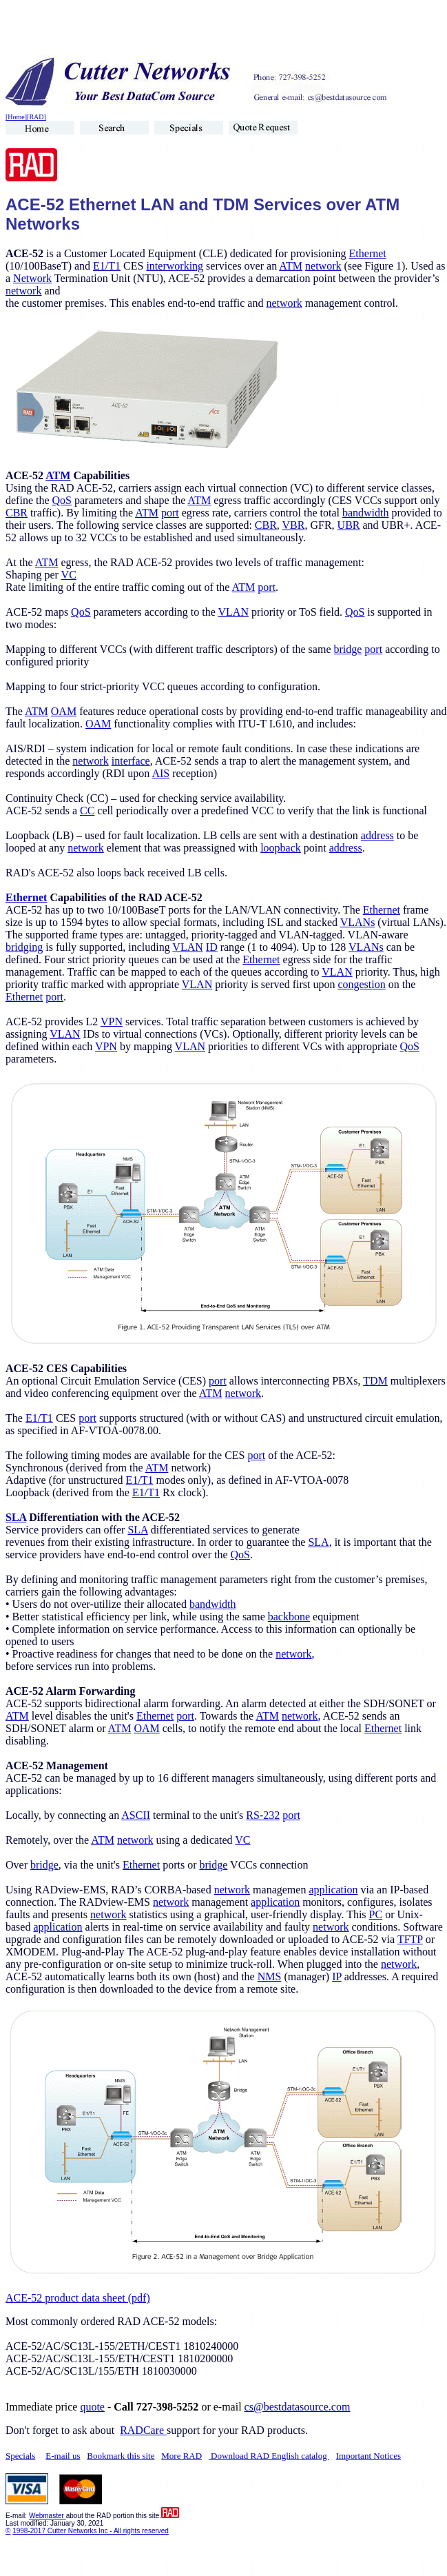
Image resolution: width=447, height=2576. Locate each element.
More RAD (181, 2456)
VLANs (357, 922)
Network (32, 278)
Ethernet (367, 253)
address (377, 835)
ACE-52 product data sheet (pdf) (78, 2298)
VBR (293, 525)
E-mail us (62, 2456)
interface (131, 761)
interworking (174, 266)
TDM (375, 1381)
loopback (280, 848)
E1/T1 (107, 266)
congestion (361, 984)
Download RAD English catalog (269, 2456)
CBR (17, 513)
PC (376, 1914)
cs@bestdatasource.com (298, 2407)
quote (92, 2407)
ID (212, 947)
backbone (289, 1616)
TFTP (410, 1939)
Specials (20, 2456)
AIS (160, 773)
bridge (347, 649)
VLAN (233, 612)
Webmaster (47, 2515)
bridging (24, 947)
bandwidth (365, 513)
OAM (63, 711)
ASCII (135, 1815)
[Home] (16, 117)
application (333, 1889)
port (170, 513)
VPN (112, 1021)
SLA (16, 1517)
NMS (270, 1976)
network (323, 266)
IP (337, 1976)
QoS (62, 500)
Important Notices (368, 2456)
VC (68, 575)
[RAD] (36, 117)
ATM (290, 266)
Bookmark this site (120, 2456)
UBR (348, 525)
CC (87, 810)
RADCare (143, 2430)
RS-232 (263, 1815)
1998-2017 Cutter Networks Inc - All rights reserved (90, 2531)
